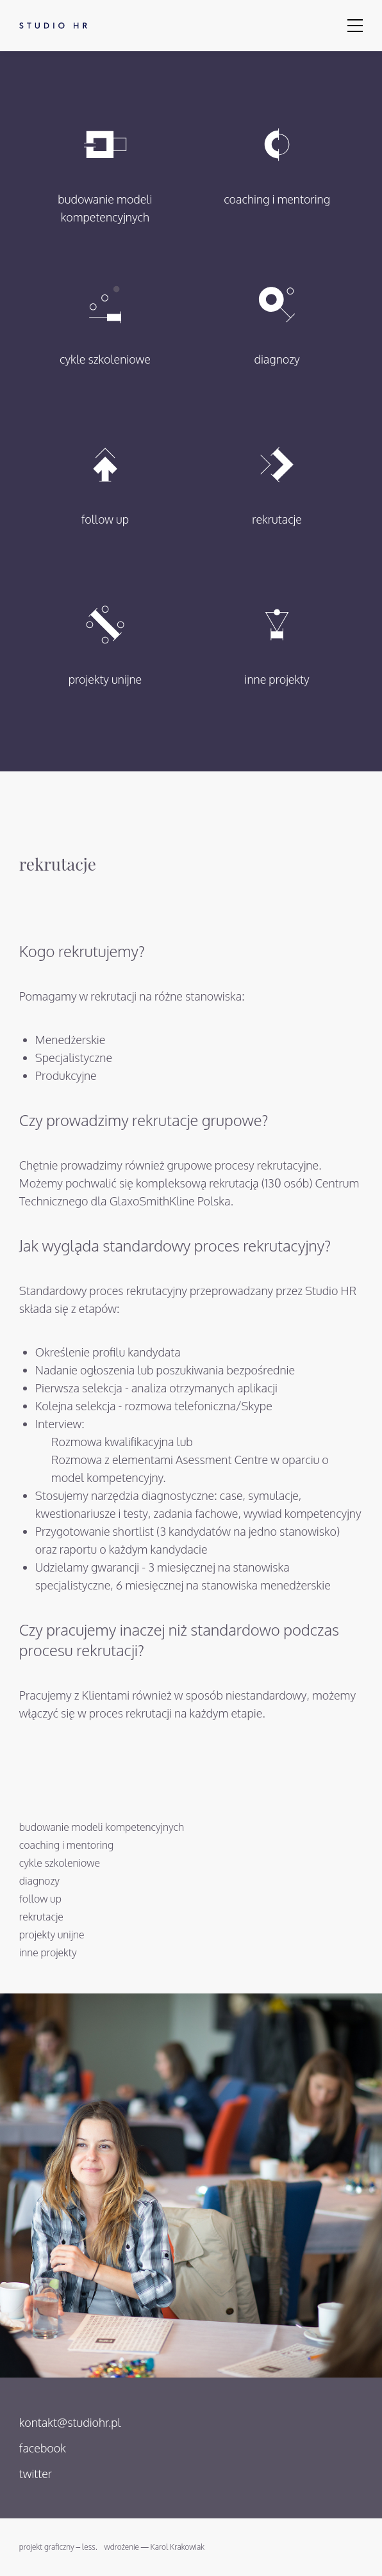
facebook (42, 2448)
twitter (35, 2474)
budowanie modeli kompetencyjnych (105, 161)
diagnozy (277, 312)
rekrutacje (277, 472)
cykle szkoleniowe (105, 312)
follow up (105, 472)
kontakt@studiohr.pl (70, 2422)
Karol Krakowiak (177, 2547)
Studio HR (50, 25)
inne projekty (277, 632)
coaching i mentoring (277, 152)
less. (89, 2547)
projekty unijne (105, 632)
